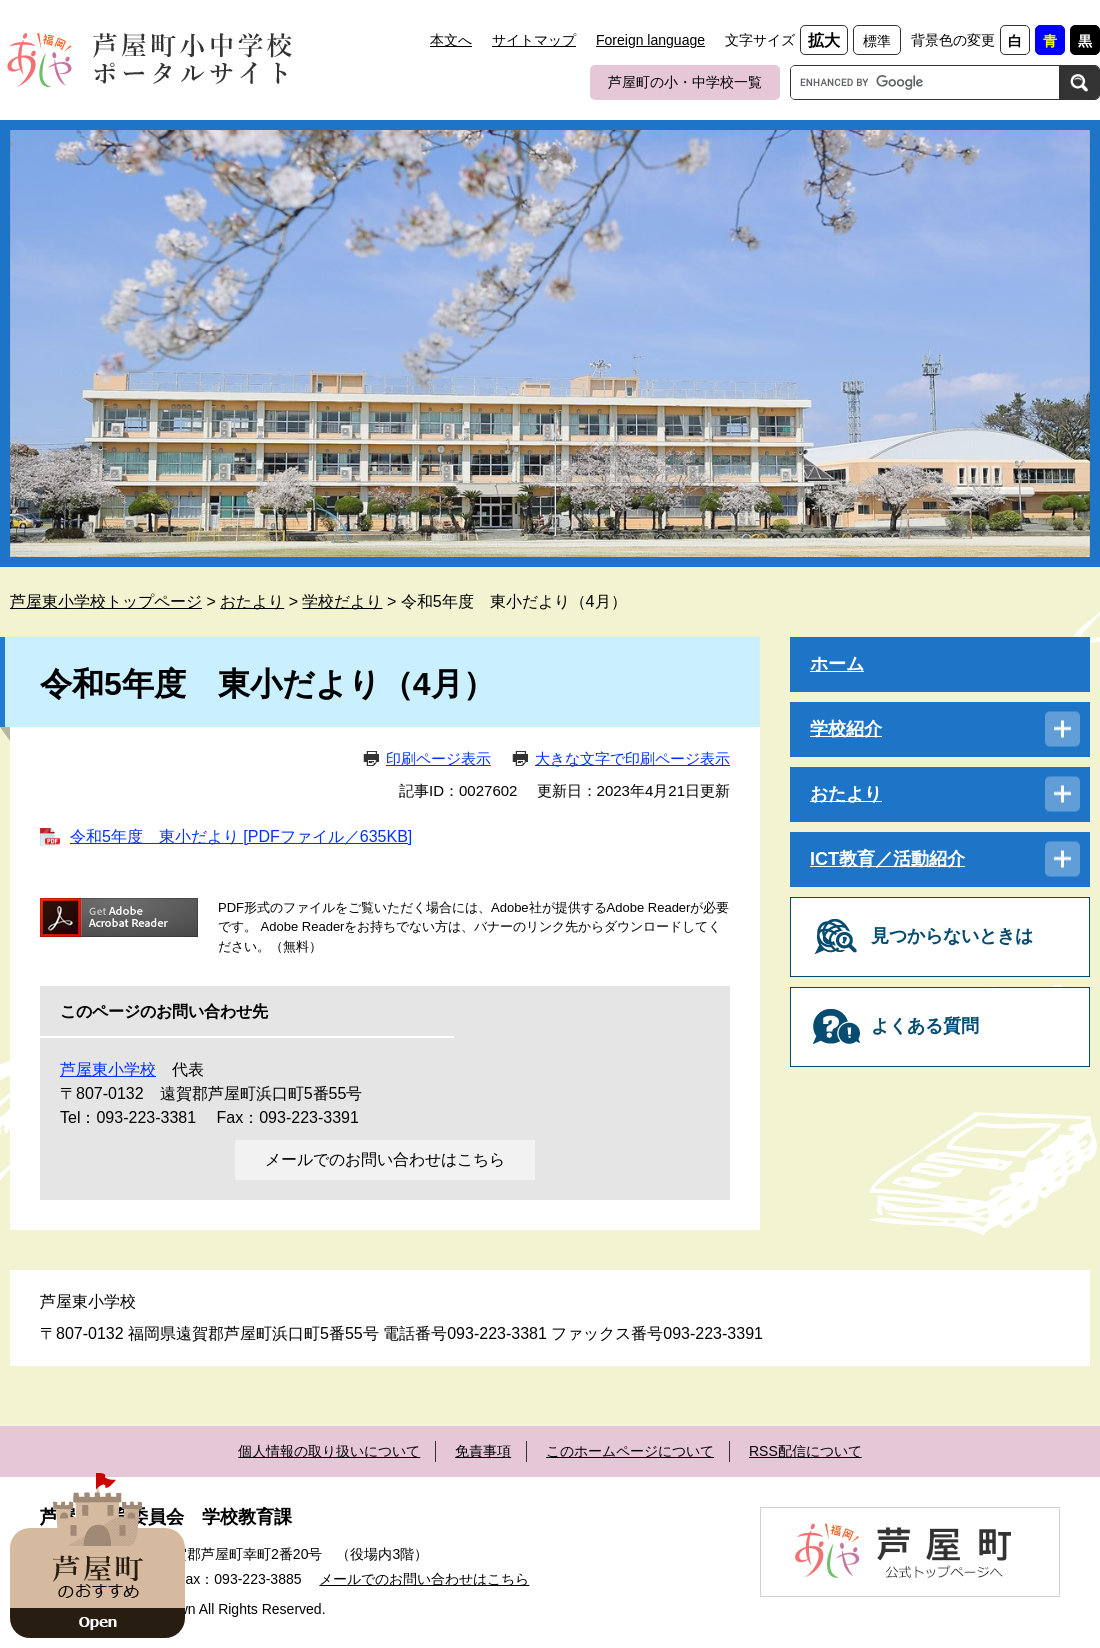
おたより (252, 601)
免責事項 (483, 1451)
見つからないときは (952, 936)
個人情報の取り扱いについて (329, 1451)
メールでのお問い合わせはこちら (385, 1159)
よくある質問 (925, 1026)
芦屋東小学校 (108, 1069)
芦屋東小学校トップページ (106, 601)
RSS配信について (805, 1451)
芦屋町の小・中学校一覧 (685, 82)
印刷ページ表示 (438, 758)
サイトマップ (534, 40)
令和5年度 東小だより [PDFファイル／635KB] (241, 836)
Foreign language (650, 40)
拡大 (824, 40)
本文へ (451, 40)
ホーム (837, 664)
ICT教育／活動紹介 (887, 859)
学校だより (342, 601)
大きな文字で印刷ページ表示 (632, 758)
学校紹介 (846, 729)
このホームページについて (630, 1451)
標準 (877, 41)
